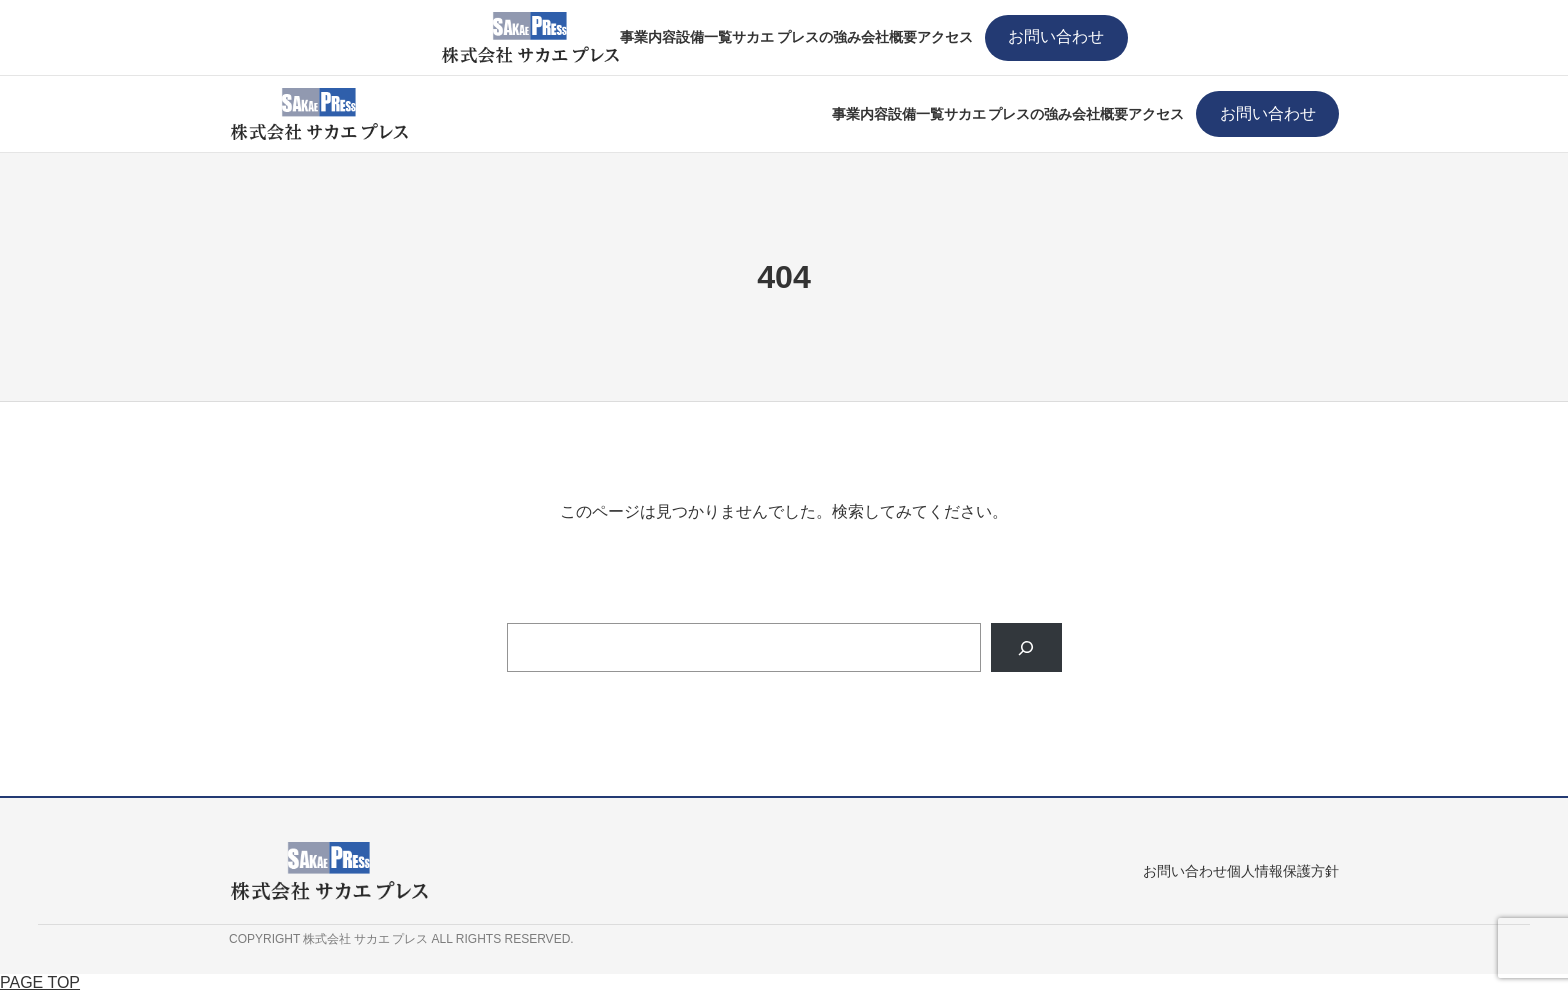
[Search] (1026, 647)
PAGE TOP (40, 982)
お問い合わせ (1056, 36)
